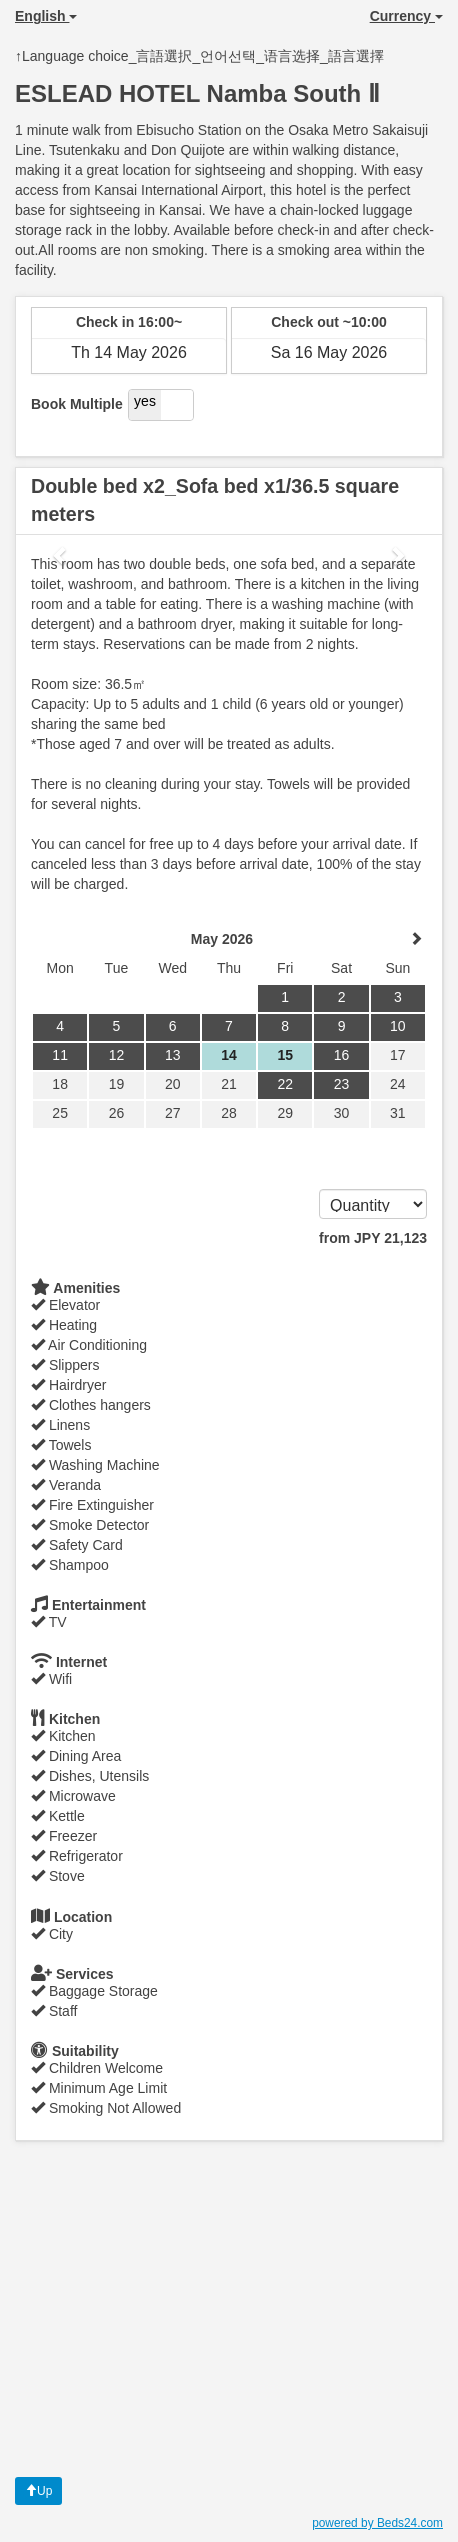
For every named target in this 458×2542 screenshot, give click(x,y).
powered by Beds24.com (377, 2523)
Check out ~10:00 (329, 322)
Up (38, 2491)
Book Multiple (77, 404)
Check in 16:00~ (129, 322)
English (46, 16)
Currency (406, 16)
